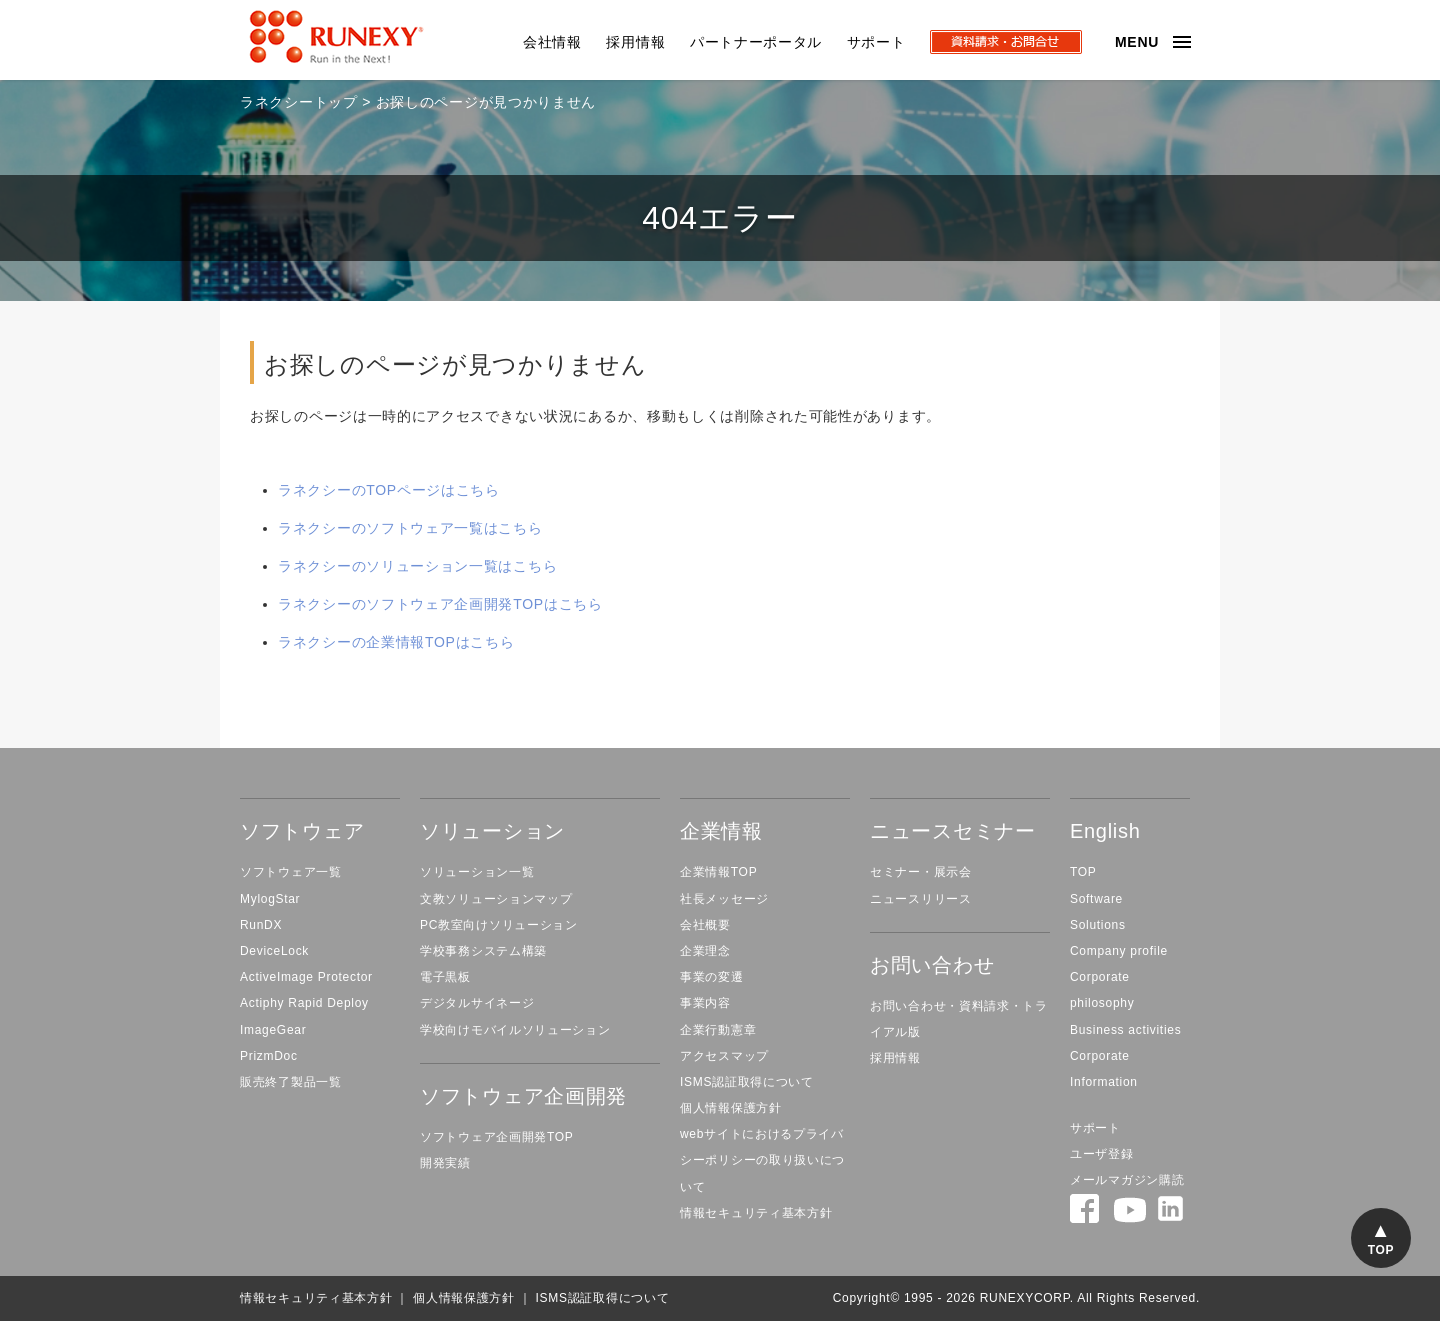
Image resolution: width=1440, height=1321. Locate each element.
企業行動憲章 (718, 1030)
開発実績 (445, 1163)
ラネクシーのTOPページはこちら (389, 490)
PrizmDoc (269, 1056)
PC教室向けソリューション (499, 925)
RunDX (261, 925)
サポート (876, 42)
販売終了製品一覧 (291, 1082)
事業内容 (705, 1003)
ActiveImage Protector (306, 977)
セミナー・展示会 (921, 872)
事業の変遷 (712, 977)
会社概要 (705, 925)
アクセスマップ (724, 1056)
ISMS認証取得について (747, 1082)
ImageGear (273, 1030)
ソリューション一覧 (477, 872)
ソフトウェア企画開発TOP (497, 1137)
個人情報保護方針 (731, 1108)
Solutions (1098, 925)
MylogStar (270, 899)
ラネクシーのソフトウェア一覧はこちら (410, 528)
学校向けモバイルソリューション (515, 1030)
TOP (1083, 872)
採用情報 (635, 42)
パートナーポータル (756, 42)
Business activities (1125, 1030)
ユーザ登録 (1102, 1154)
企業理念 (705, 951)
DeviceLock (274, 951)
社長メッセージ (724, 899)
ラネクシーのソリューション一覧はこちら (417, 566)
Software (1096, 899)
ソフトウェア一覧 (291, 872)
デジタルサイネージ (477, 1003)
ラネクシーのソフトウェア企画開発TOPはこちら (440, 604)
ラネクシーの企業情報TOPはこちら (396, 642)
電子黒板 (445, 977)
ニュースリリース (921, 899)
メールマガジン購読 (1127, 1180)
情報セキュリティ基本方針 (756, 1213)
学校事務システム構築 (483, 951)
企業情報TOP (718, 872)
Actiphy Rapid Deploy (304, 1003)
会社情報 (552, 42)
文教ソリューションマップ (496, 899)
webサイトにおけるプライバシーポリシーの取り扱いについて (762, 1160)
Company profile (1119, 951)
